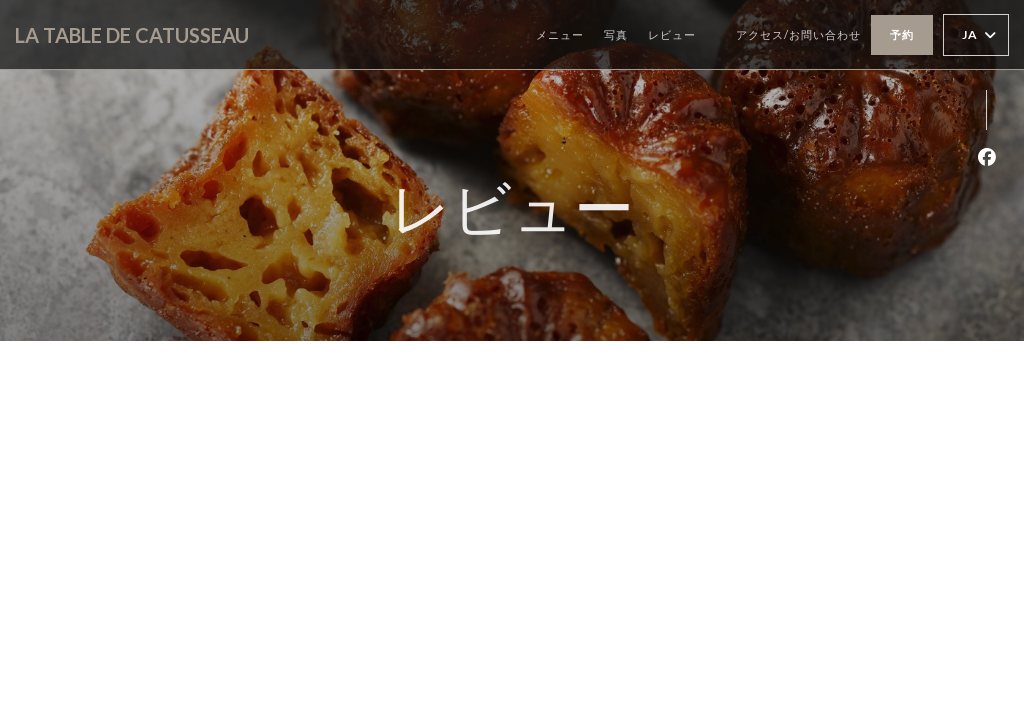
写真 (616, 34)
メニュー (560, 34)
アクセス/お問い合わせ (798, 34)
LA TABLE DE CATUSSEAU (132, 35)
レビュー (672, 34)
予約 (902, 34)
